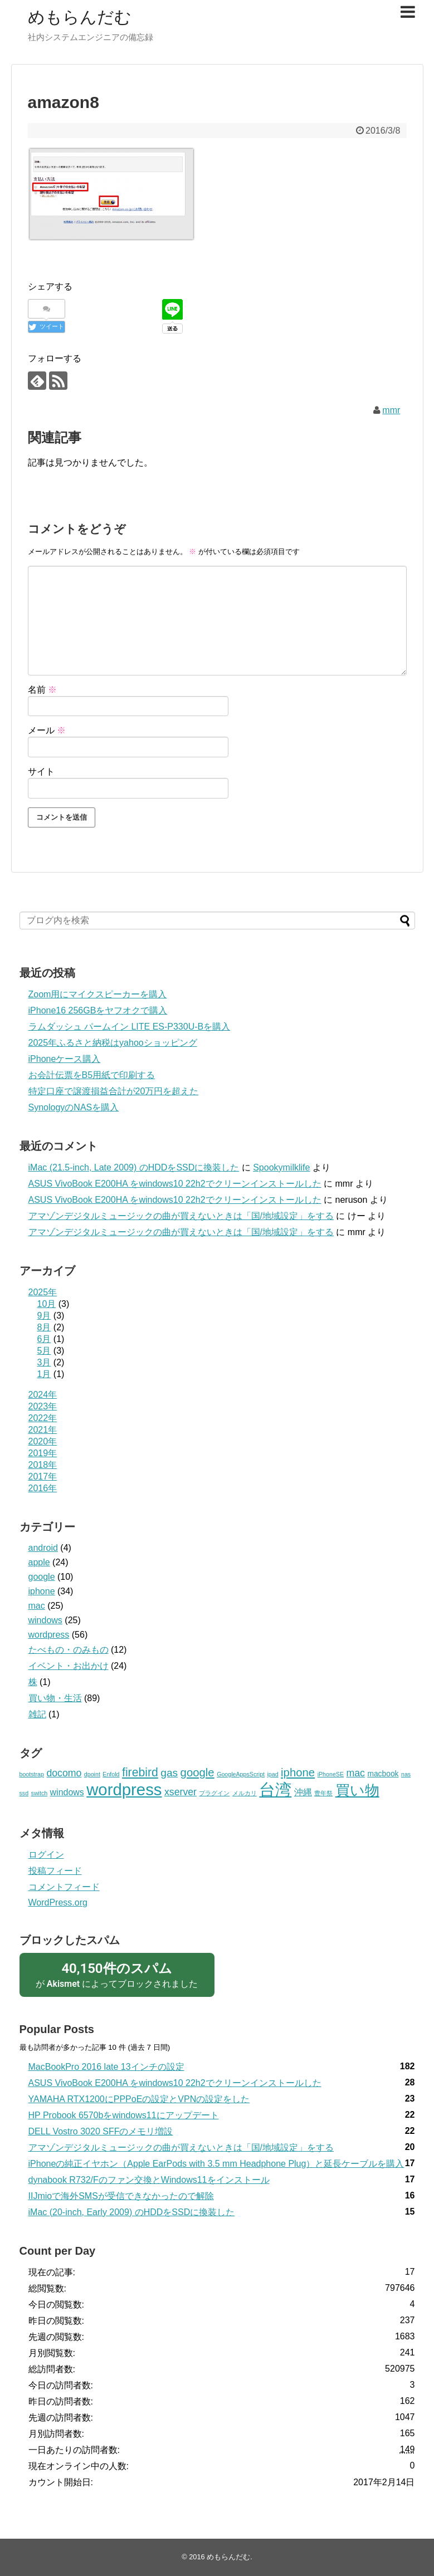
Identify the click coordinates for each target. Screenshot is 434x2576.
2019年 (42, 1453)
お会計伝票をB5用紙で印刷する (91, 1075)
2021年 (42, 1429)
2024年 (42, 1394)
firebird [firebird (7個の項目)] (140, 1772)
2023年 (42, 1406)
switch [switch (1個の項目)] (39, 1793)
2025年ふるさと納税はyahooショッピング (112, 1042)
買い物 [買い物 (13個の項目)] (357, 1790)
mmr (391, 410)
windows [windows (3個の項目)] (67, 1792)
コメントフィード (64, 1887)
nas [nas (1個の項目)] (406, 1774)
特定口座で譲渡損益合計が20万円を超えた (113, 1091)
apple (39, 1562)
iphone (41, 1591)
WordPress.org (57, 1902)
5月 (44, 1350)
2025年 (42, 1292)
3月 (44, 1362)
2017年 (42, 1476)
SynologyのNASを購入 (73, 1107)
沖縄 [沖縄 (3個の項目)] (303, 1792)
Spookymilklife (281, 1167)
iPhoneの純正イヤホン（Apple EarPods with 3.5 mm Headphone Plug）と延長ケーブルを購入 (216, 2163)
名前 (42, 689)
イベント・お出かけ (68, 1666)
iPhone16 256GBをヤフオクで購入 (98, 1010)
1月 (44, 1374)
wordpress (49, 1634)
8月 (44, 1327)
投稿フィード (55, 1870)
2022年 (42, 1418)
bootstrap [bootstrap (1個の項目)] (31, 1774)
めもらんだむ (79, 17)
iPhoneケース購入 (64, 1059)
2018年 (42, 1465)
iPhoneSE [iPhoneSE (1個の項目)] (331, 1774)
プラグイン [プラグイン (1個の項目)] (214, 1793)
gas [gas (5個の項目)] (169, 1773)
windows (45, 1620)
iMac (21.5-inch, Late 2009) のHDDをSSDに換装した (134, 1167)
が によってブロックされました (117, 1974)
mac (36, 1605)
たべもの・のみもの (68, 1649)
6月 (44, 1339)
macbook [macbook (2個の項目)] (382, 1773)
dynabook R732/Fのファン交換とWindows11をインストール (149, 2180)
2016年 (42, 1488)
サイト (41, 771)
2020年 (42, 1441)
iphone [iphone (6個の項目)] (298, 1772)
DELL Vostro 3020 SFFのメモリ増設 (100, 2131)
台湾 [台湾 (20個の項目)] (275, 1790)
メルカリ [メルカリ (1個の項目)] (244, 1793)
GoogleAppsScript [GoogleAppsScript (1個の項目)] (241, 1774)
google (41, 1576)
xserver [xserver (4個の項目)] (180, 1792)
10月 (46, 1304)
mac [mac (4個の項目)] (355, 1773)
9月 (44, 1315)
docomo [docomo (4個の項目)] (63, 1773)
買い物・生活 (55, 1698)
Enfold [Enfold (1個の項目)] (111, 1774)
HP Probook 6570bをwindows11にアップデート (123, 2115)
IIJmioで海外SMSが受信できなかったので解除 (121, 2196)
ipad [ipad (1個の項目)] (272, 1774)
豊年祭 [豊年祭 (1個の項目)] (323, 1793)
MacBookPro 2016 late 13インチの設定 (106, 2066)
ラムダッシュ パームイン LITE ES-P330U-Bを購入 (129, 1026)
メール (47, 730)
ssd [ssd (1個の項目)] (24, 1793)
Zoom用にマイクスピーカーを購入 (97, 994)
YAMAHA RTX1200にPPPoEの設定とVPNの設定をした (139, 2099)
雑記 (37, 1714)
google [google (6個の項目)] (197, 1772)
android (43, 1548)
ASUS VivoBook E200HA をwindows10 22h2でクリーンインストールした (174, 1183)
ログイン (46, 1854)
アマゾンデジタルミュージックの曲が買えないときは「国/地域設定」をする (181, 1216)
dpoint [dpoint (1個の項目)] (92, 1774)
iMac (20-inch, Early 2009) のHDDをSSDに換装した (131, 2212)
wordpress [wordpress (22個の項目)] (124, 1789)
